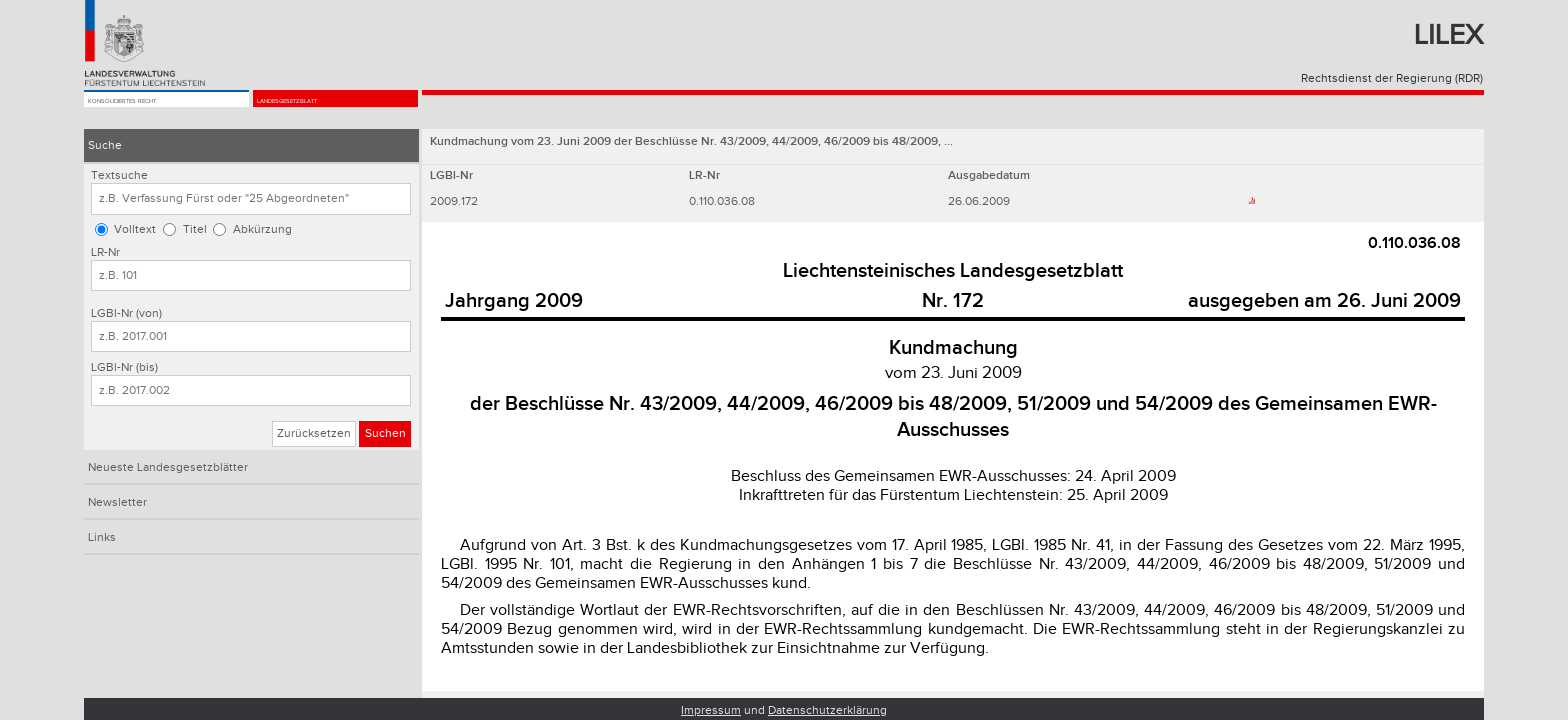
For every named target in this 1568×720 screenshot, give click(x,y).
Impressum (711, 710)
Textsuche (119, 175)
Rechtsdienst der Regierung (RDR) (1392, 78)
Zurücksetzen (314, 433)
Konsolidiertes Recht (159, 111)
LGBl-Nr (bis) (124, 367)
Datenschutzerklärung (827, 710)
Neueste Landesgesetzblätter (168, 467)
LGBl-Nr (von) (126, 313)
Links (102, 537)
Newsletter (117, 502)
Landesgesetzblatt (322, 111)
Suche (105, 145)
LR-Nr (105, 252)
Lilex (1448, 35)
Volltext (135, 229)
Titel (195, 229)
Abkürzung (262, 229)
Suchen (385, 433)
